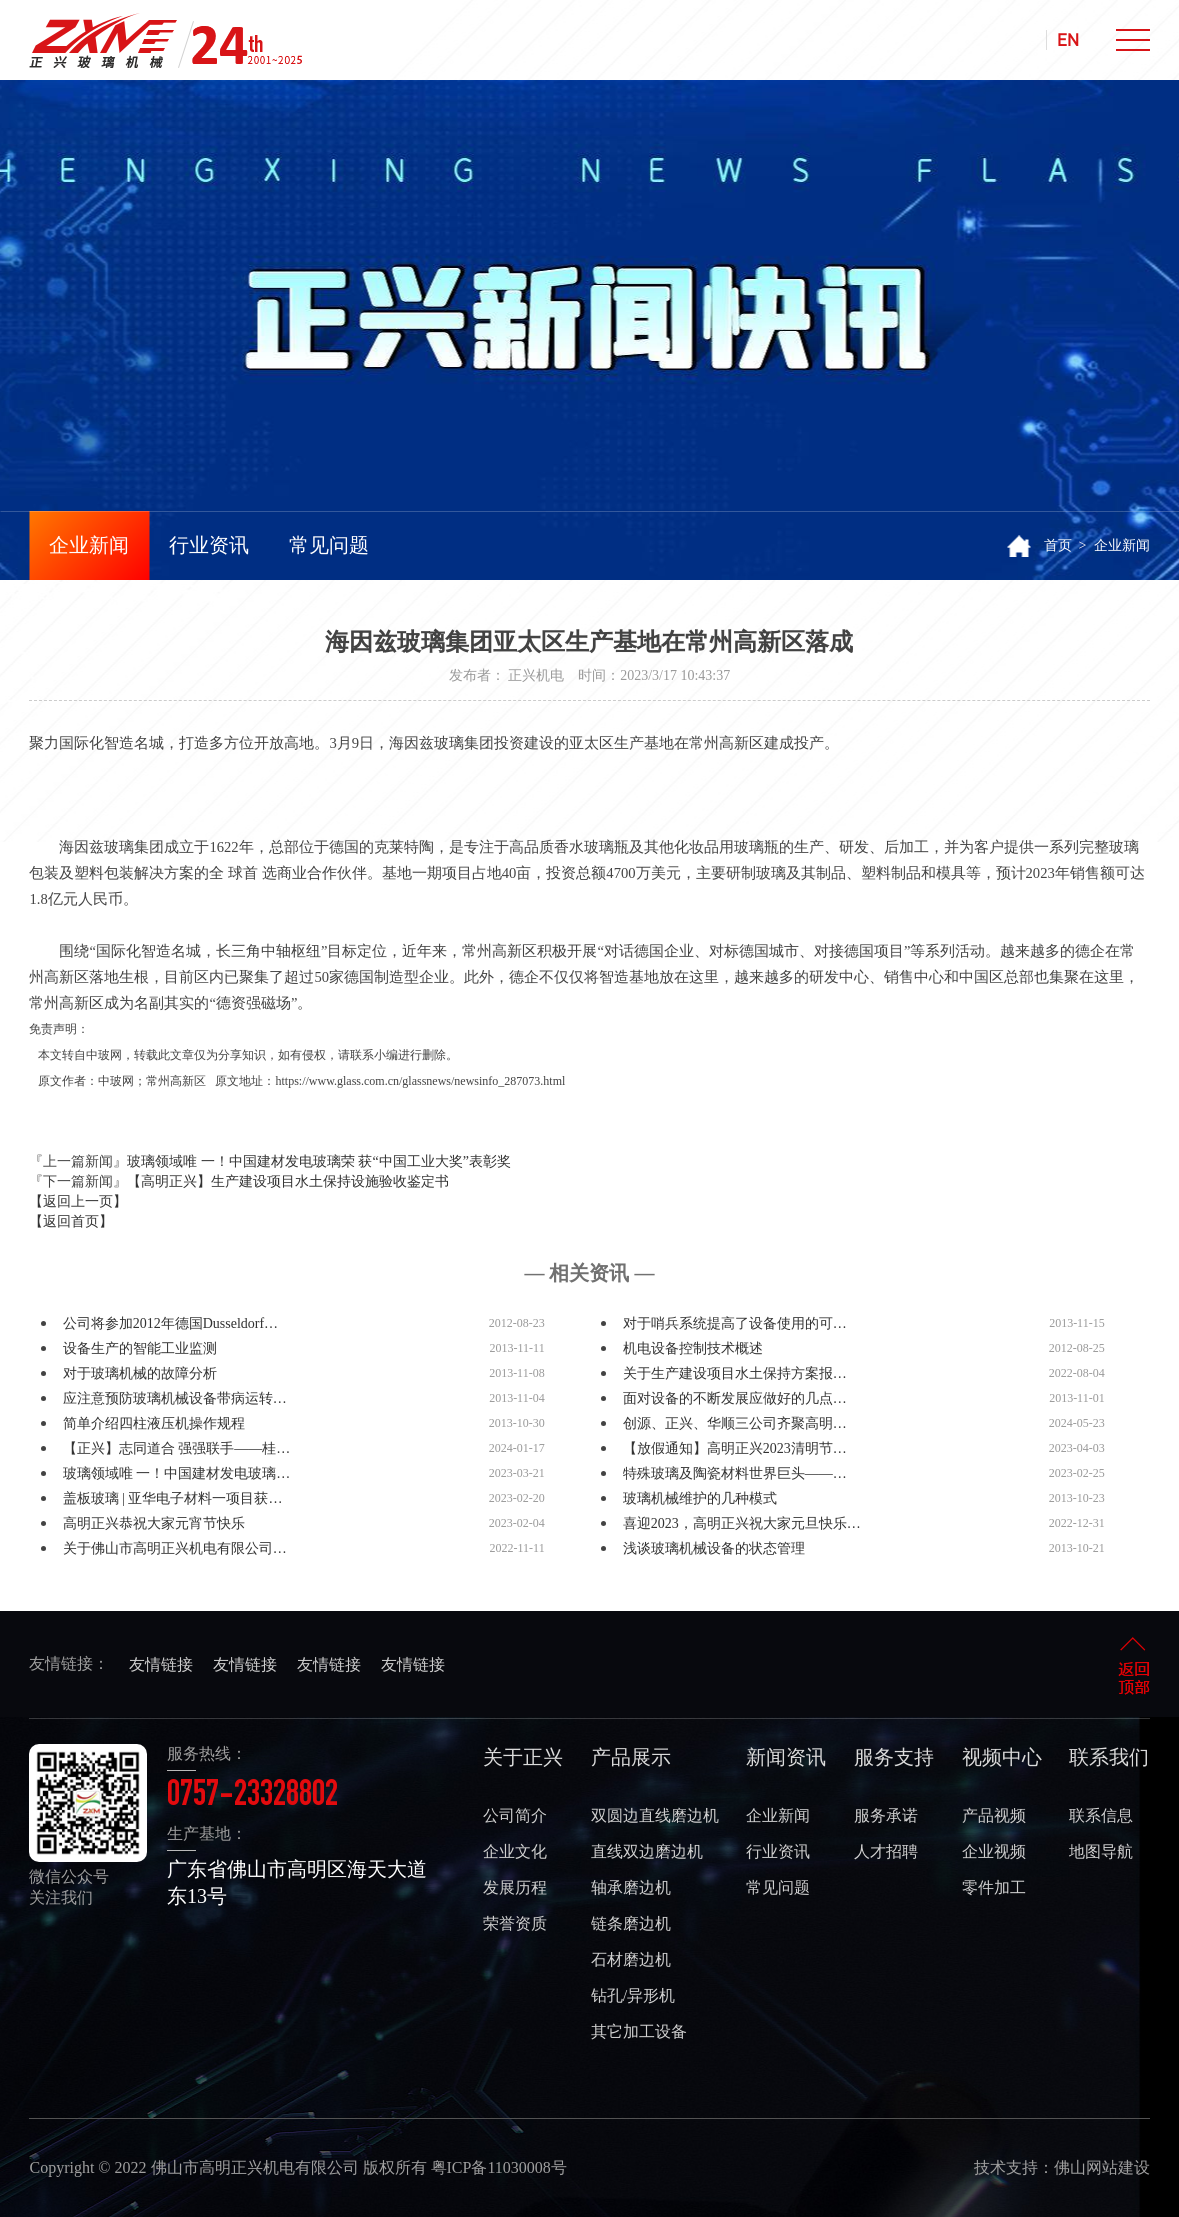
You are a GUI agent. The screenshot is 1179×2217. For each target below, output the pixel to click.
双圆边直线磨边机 (655, 1815)
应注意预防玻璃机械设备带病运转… (175, 1398)
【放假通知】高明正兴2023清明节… (735, 1448)
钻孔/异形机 (633, 1995)
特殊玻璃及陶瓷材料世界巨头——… (735, 1473)
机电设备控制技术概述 (693, 1348)
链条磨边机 (631, 1923)
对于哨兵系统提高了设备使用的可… (735, 1323)
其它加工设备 (639, 2031)
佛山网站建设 (1102, 2167)
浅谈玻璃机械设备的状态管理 (714, 1548)
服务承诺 (886, 1815)
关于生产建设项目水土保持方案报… (735, 1373)
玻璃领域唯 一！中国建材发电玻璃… (177, 1473)
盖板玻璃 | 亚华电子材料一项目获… (173, 1498)
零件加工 (994, 1887)
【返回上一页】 (78, 1201)
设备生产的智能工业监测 (140, 1348)
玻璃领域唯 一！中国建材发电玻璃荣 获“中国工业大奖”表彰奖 (318, 1161)
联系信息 (1101, 1815)
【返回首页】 (71, 1221)
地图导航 (1101, 1851)
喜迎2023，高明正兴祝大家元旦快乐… (742, 1523)
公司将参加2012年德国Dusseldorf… (170, 1323)
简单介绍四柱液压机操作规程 (154, 1423)
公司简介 (515, 1815)
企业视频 (994, 1851)
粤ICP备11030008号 (499, 2167)
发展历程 (515, 1887)
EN (1068, 40)
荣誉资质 (515, 1923)
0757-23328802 (252, 1797)
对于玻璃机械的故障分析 (140, 1373)
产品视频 (994, 1815)
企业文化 (515, 1851)
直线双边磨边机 (647, 1851)
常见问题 (329, 545)
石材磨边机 (631, 1959)
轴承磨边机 (631, 1887)
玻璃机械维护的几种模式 (700, 1498)
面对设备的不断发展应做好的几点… (735, 1398)
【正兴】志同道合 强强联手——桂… (177, 1448)
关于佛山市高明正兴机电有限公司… (175, 1548)
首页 (1058, 545)
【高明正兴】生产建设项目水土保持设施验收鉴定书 (288, 1181)
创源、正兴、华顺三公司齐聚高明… (735, 1423)
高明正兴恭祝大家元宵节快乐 (154, 1523)
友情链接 (161, 1664)
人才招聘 (886, 1851)
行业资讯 (209, 545)
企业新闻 (89, 545)
